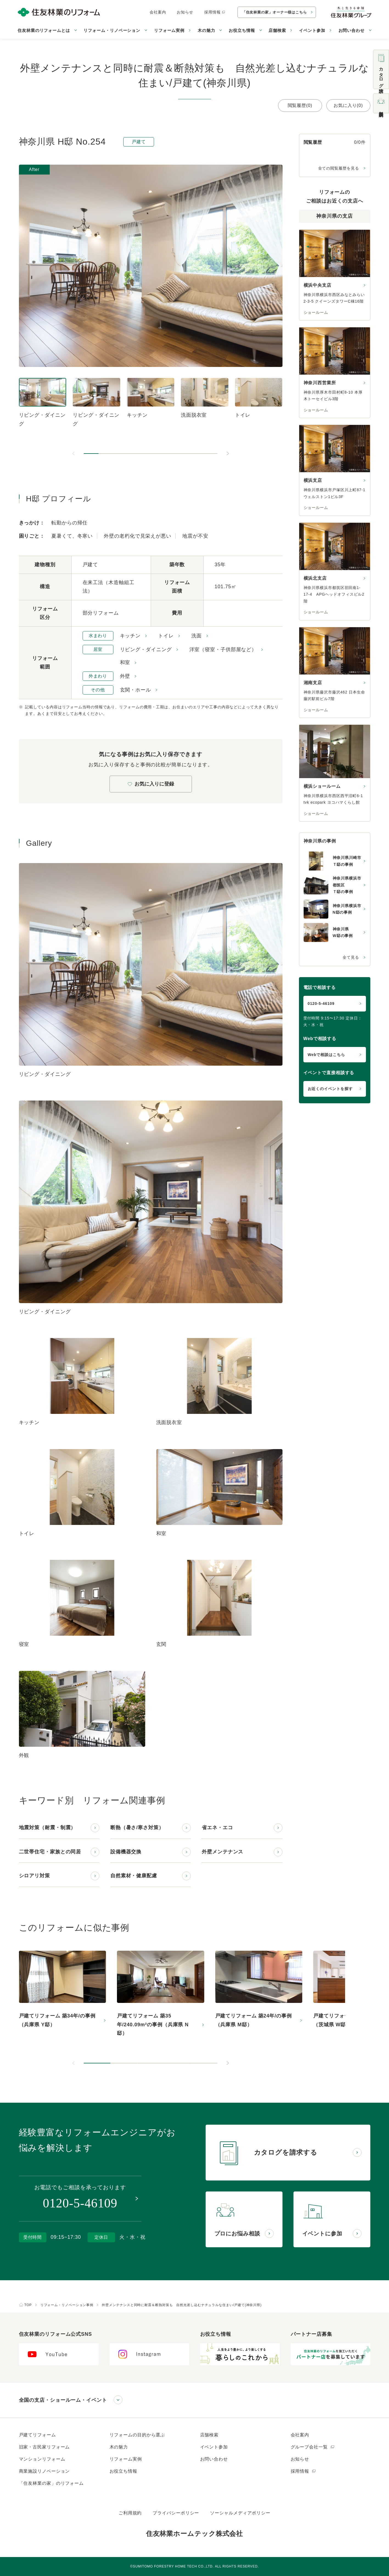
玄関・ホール (135, 690)
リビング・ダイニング (146, 649)
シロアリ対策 (34, 1875)
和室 (125, 662)
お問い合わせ (214, 2459)
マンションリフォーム (42, 2459)
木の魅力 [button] (206, 30)
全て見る (351, 957)
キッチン (130, 636)
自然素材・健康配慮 (133, 1875)
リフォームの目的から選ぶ (137, 2435)
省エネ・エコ (217, 1827)
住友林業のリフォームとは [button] (44, 30)
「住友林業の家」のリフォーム (51, 2483)
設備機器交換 (125, 1851)
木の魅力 (119, 2447)
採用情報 (214, 12)
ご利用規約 (130, 2513)
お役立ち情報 (123, 2471)
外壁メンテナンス (222, 1851)
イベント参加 (312, 30)
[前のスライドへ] (73, 453)
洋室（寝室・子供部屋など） (223, 649)
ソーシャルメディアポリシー (240, 2513)
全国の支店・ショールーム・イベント (63, 2400)
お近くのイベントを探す (330, 1089)
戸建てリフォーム (37, 2435)
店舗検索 (277, 30)
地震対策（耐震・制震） (47, 1827)
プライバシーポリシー (176, 2513)
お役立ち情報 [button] (242, 30)
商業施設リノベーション (44, 2471)
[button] (91, 453)
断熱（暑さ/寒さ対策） (137, 1827)
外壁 (125, 676)
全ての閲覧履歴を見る (338, 168)
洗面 (196, 636)
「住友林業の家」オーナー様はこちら (274, 12)
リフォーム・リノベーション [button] (111, 30)
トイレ (166, 636)
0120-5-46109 (321, 1003)
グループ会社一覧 (313, 2447)
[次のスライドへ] (227, 453)
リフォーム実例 (169, 30)
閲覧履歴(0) (300, 105)
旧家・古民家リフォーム (44, 2447)
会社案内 (158, 12)
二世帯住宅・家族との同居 (50, 1851)
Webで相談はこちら (326, 1054)
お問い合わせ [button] (351, 30)
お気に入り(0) (348, 105)
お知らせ (185, 12)
